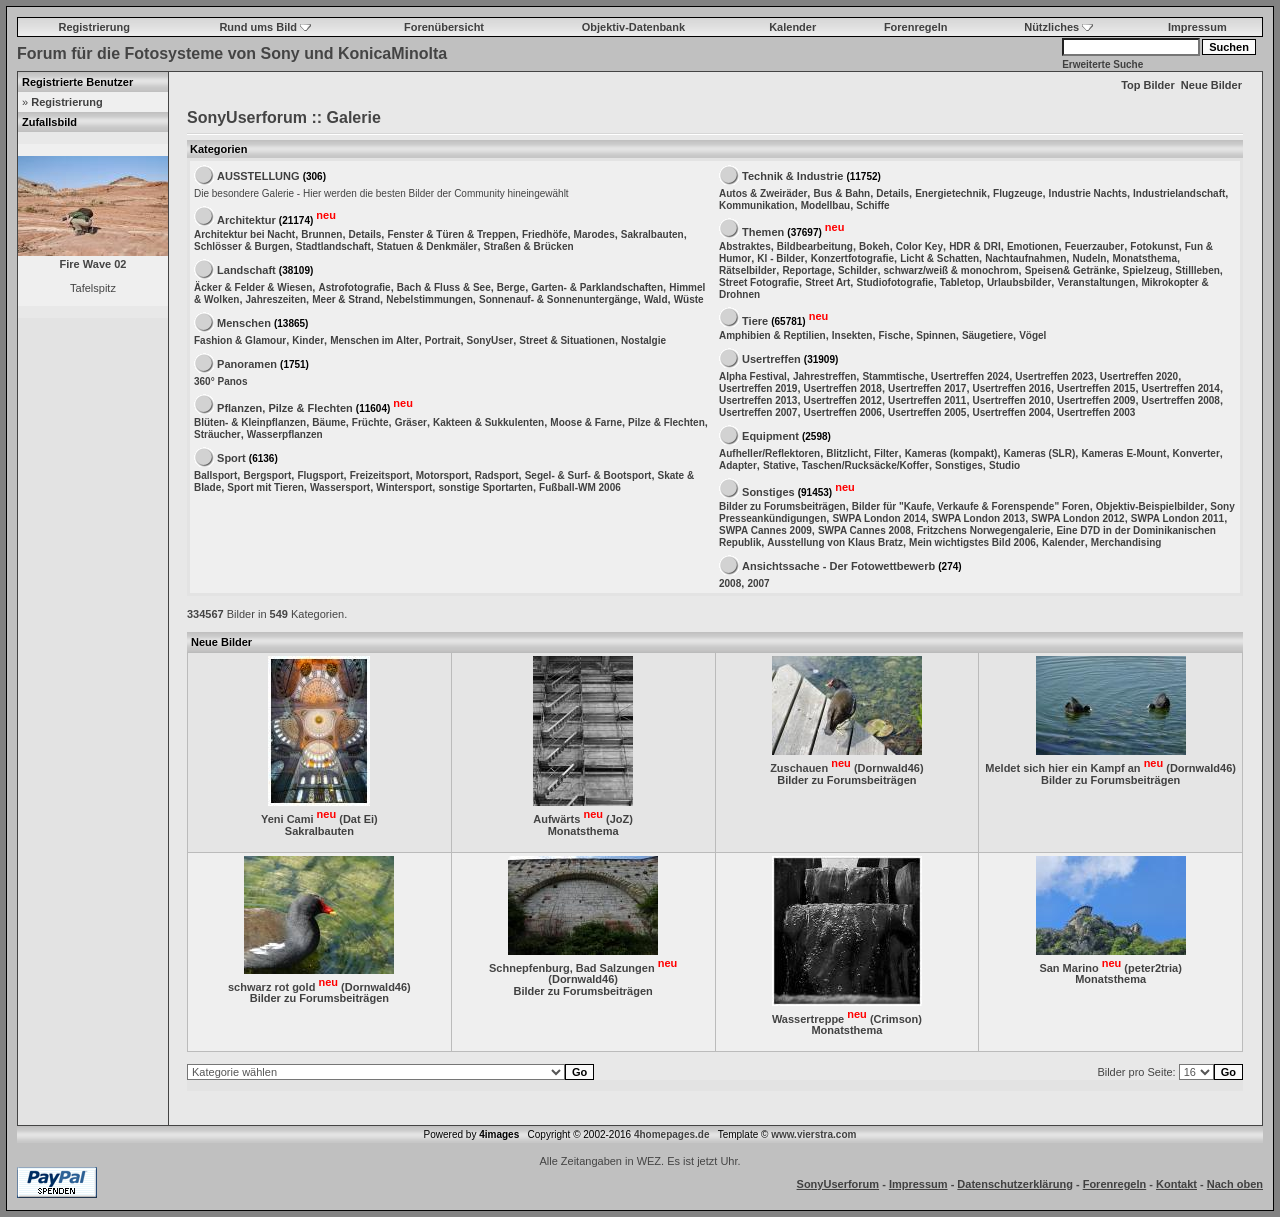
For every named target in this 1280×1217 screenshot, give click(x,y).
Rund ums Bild (265, 27)
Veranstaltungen (1096, 282)
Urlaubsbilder (1019, 282)
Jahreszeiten (276, 299)
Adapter (738, 465)
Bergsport (267, 475)
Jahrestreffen (824, 376)
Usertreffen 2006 (843, 412)
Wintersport (404, 487)
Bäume (328, 422)
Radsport (497, 475)
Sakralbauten (652, 234)
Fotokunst (1154, 246)
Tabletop (960, 282)
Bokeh (874, 246)
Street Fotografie (759, 282)
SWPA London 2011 (1177, 518)
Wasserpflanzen (285, 434)
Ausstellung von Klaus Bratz (835, 542)
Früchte (370, 422)
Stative (779, 465)
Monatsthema (1144, 258)
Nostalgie (643, 340)
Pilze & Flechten (666, 422)
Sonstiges (959, 465)
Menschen (244, 323)
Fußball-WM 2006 (580, 487)
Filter (886, 453)
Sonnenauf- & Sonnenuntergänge (558, 299)
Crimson (896, 1018)
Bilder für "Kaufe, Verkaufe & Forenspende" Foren (971, 506)
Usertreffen (771, 359)
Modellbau (825, 205)
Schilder (857, 270)
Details (365, 234)
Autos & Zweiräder (763, 193)
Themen (763, 231)
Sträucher (217, 434)
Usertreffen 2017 (927, 388)
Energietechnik (951, 193)
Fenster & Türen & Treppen (451, 234)
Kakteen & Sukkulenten (488, 422)
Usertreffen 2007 (758, 412)
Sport (231, 458)
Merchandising (1126, 542)
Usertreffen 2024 (970, 376)
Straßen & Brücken (529, 246)
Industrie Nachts (1088, 193)
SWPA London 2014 (878, 518)
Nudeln (1089, 258)
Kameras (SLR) (1040, 453)
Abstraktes (745, 246)
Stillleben (1197, 270)
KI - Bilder (780, 258)
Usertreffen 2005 (927, 412)
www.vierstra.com (813, 1134)
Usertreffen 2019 (758, 388)
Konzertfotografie (852, 258)
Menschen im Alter (374, 340)
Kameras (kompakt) (951, 453)
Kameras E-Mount (1123, 453)
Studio (1004, 465)
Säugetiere (987, 335)
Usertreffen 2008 (1181, 400)
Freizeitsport (380, 475)
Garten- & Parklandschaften (597, 287)
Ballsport (215, 475)
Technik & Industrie (792, 176)
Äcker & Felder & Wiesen (253, 287)
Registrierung (95, 27)
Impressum (1197, 27)
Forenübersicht (444, 27)
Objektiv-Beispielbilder (1150, 506)
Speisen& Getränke (1071, 270)
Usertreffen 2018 (843, 388)
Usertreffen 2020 (1139, 376)
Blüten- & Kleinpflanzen (250, 422)
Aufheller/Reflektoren (769, 453)
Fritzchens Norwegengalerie (983, 530)
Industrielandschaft (1179, 193)
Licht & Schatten (939, 258)
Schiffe (872, 205)
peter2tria (1153, 967)
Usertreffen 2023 (1054, 376)
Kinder (308, 340)
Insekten (852, 335)
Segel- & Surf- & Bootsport (588, 475)
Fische (895, 335)
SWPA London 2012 (1077, 518)
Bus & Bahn (841, 193)
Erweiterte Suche (1102, 64)
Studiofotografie (894, 282)
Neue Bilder (1211, 85)
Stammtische (893, 376)
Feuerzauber (1094, 246)
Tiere (755, 320)
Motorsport (442, 475)
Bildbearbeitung (815, 246)
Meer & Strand (346, 299)
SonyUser (490, 340)
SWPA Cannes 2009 (765, 530)
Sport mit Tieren (265, 487)
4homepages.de (672, 1134)
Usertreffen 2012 (843, 400)
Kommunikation (757, 205)
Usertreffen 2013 (758, 400)
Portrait (443, 340)
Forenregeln (916, 27)
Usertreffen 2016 (1012, 388)
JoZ (620, 819)
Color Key (919, 246)
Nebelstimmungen (429, 299)
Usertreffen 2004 (1012, 412)
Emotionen (1033, 246)
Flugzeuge (1017, 193)
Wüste (689, 299)
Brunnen (321, 234)
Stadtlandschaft (333, 246)
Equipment (770, 436)
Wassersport (340, 487)
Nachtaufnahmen (1025, 258)
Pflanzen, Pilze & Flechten (285, 407)
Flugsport (320, 475)
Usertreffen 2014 (1181, 388)
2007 (758, 583)
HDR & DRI (975, 246)
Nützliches (1058, 27)
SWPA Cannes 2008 (864, 530)
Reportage (806, 270)
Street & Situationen (567, 340)
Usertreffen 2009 (1096, 400)
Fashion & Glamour (240, 340)
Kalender (792, 27)
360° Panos (220, 381)
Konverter (1196, 453)
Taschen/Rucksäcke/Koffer (865, 465)
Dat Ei (358, 819)
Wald (656, 299)
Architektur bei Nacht (244, 234)
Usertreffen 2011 (927, 400)
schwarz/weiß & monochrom (951, 270)
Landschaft (246, 270)
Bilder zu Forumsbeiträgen (782, 506)
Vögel (1032, 335)
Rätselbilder (747, 270)
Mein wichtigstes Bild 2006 (972, 542)
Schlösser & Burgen (242, 246)
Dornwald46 (889, 768)
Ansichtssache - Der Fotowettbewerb (838, 566)
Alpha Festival (753, 376)
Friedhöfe (545, 234)
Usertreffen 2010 (1012, 400)
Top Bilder (1148, 85)
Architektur (246, 219)
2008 (730, 583)
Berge (511, 287)
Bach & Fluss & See (444, 287)
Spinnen (935, 335)
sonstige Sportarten (485, 487)
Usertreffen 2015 (1096, 388)
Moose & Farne (586, 422)
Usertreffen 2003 (1096, 412)
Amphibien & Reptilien (772, 335)
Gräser (411, 422)
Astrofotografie (354, 287)
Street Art (827, 282)
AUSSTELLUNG (258, 176)
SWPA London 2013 (978, 518)
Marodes (594, 234)
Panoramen (247, 364)
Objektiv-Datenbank (633, 27)
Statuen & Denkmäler (427, 246)
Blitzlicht (847, 453)
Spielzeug (1146, 270)
